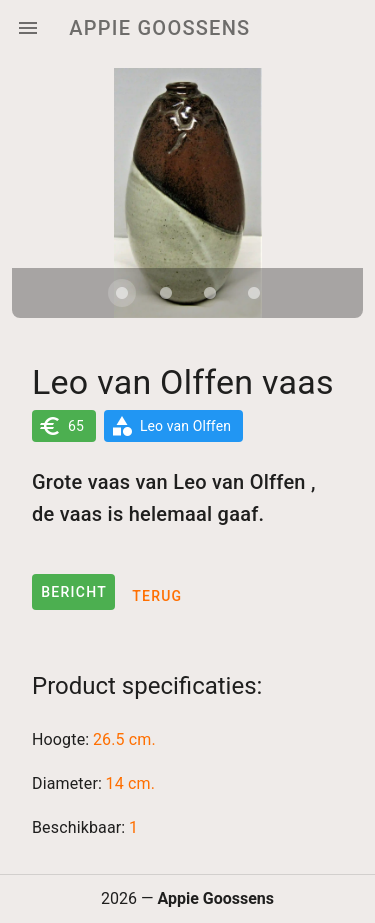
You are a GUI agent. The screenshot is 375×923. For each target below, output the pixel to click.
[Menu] (28, 28)
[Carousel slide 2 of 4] (166, 293)
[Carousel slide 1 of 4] (122, 293)
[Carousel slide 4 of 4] (254, 293)
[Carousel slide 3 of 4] (210, 293)
